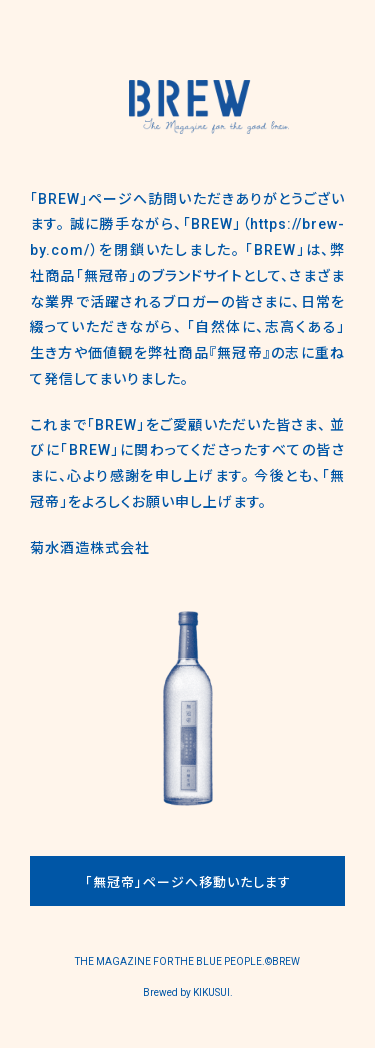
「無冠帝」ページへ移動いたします (188, 882)
